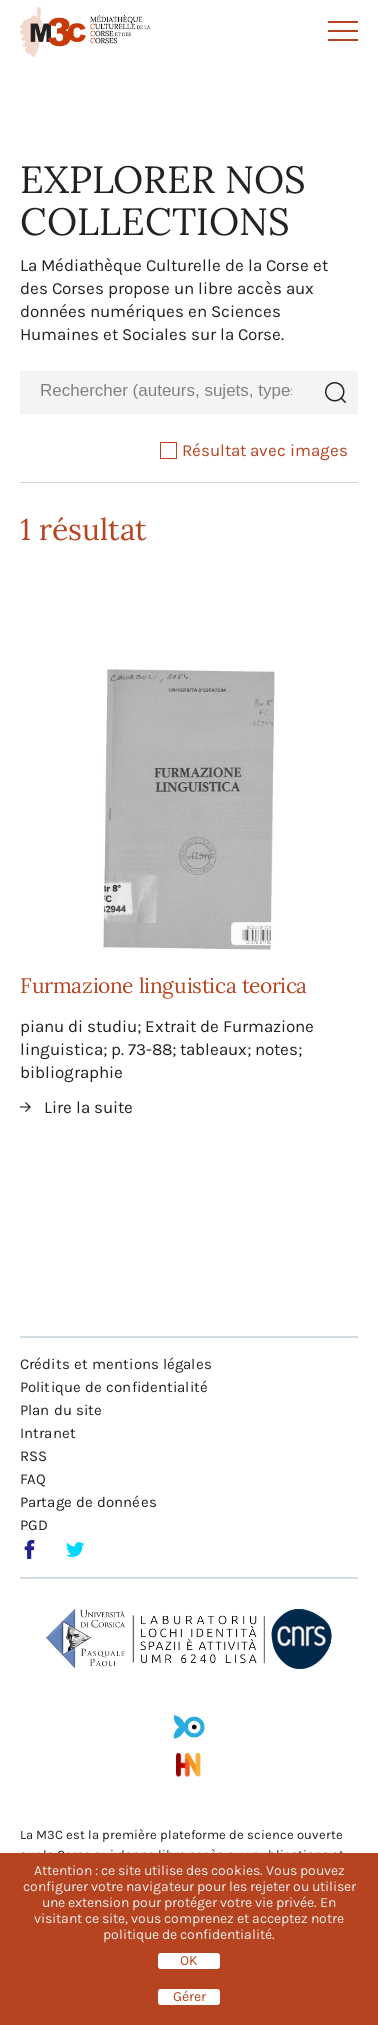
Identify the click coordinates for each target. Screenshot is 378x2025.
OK (189, 1961)
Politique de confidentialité (114, 1387)
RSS (33, 1456)
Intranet (48, 1433)
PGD (34, 1525)
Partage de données (88, 1502)
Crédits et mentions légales (116, 1364)
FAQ (33, 1479)
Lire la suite (88, 1107)
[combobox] (166, 391)
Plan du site (61, 1410)
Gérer (189, 1997)
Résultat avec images (254, 450)
